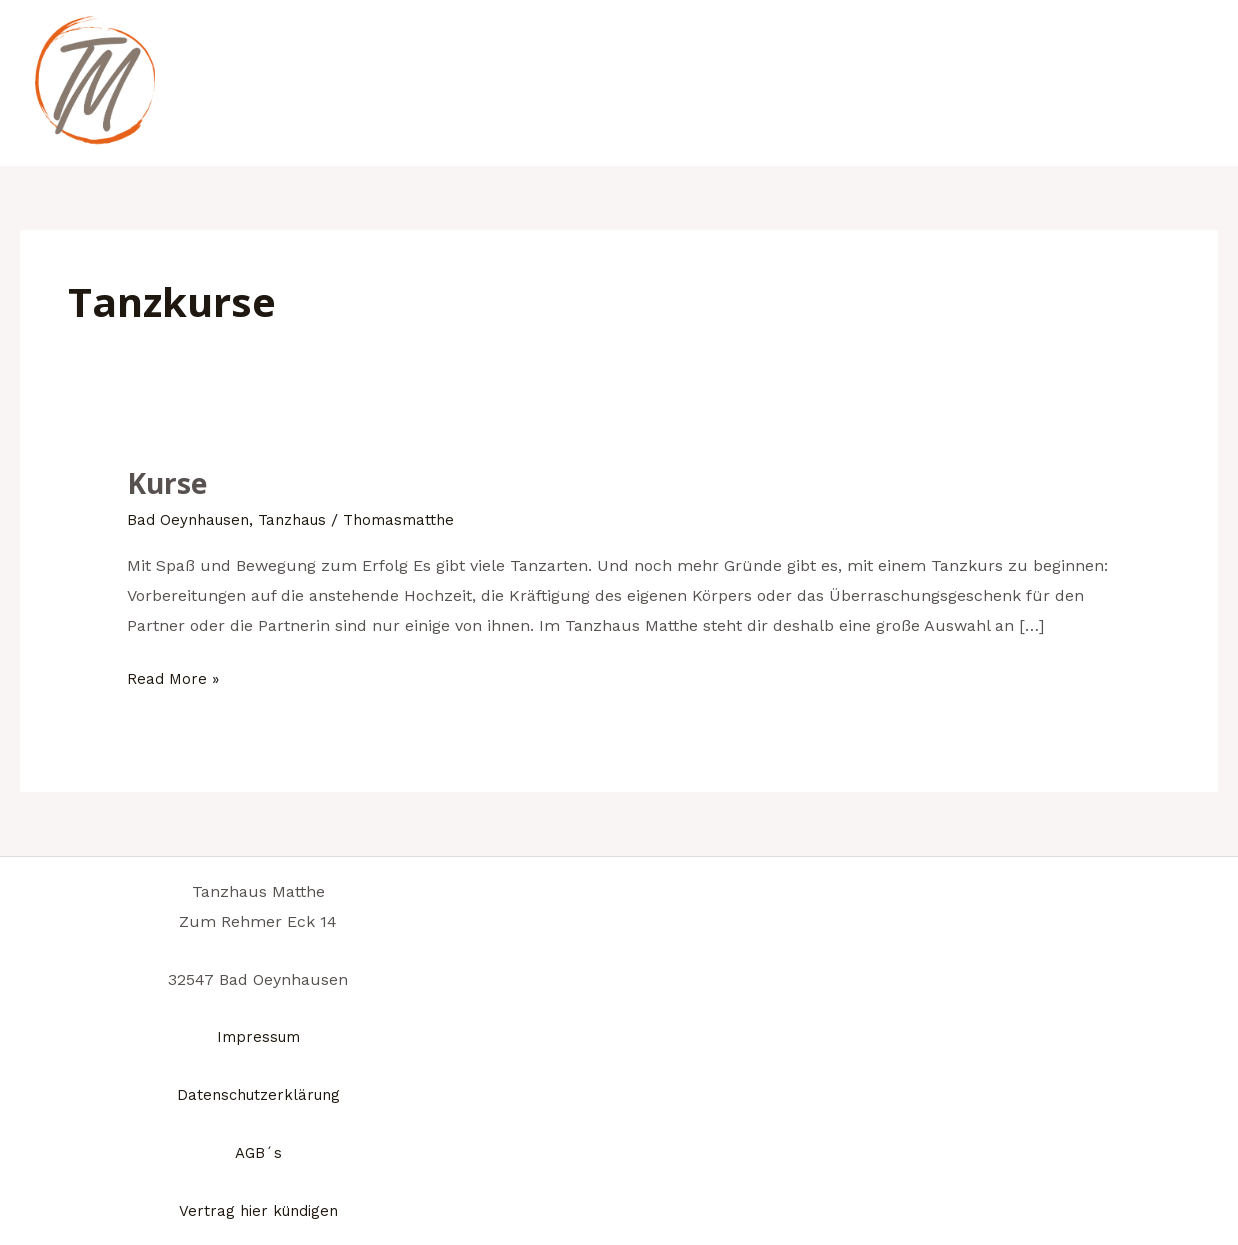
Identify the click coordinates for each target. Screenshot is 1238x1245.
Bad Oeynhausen (191, 519)
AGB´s (258, 1151)
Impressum (258, 1036)
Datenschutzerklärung (258, 1094)
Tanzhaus (302, 519)
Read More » (174, 676)
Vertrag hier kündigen (258, 1209)
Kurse (169, 482)
